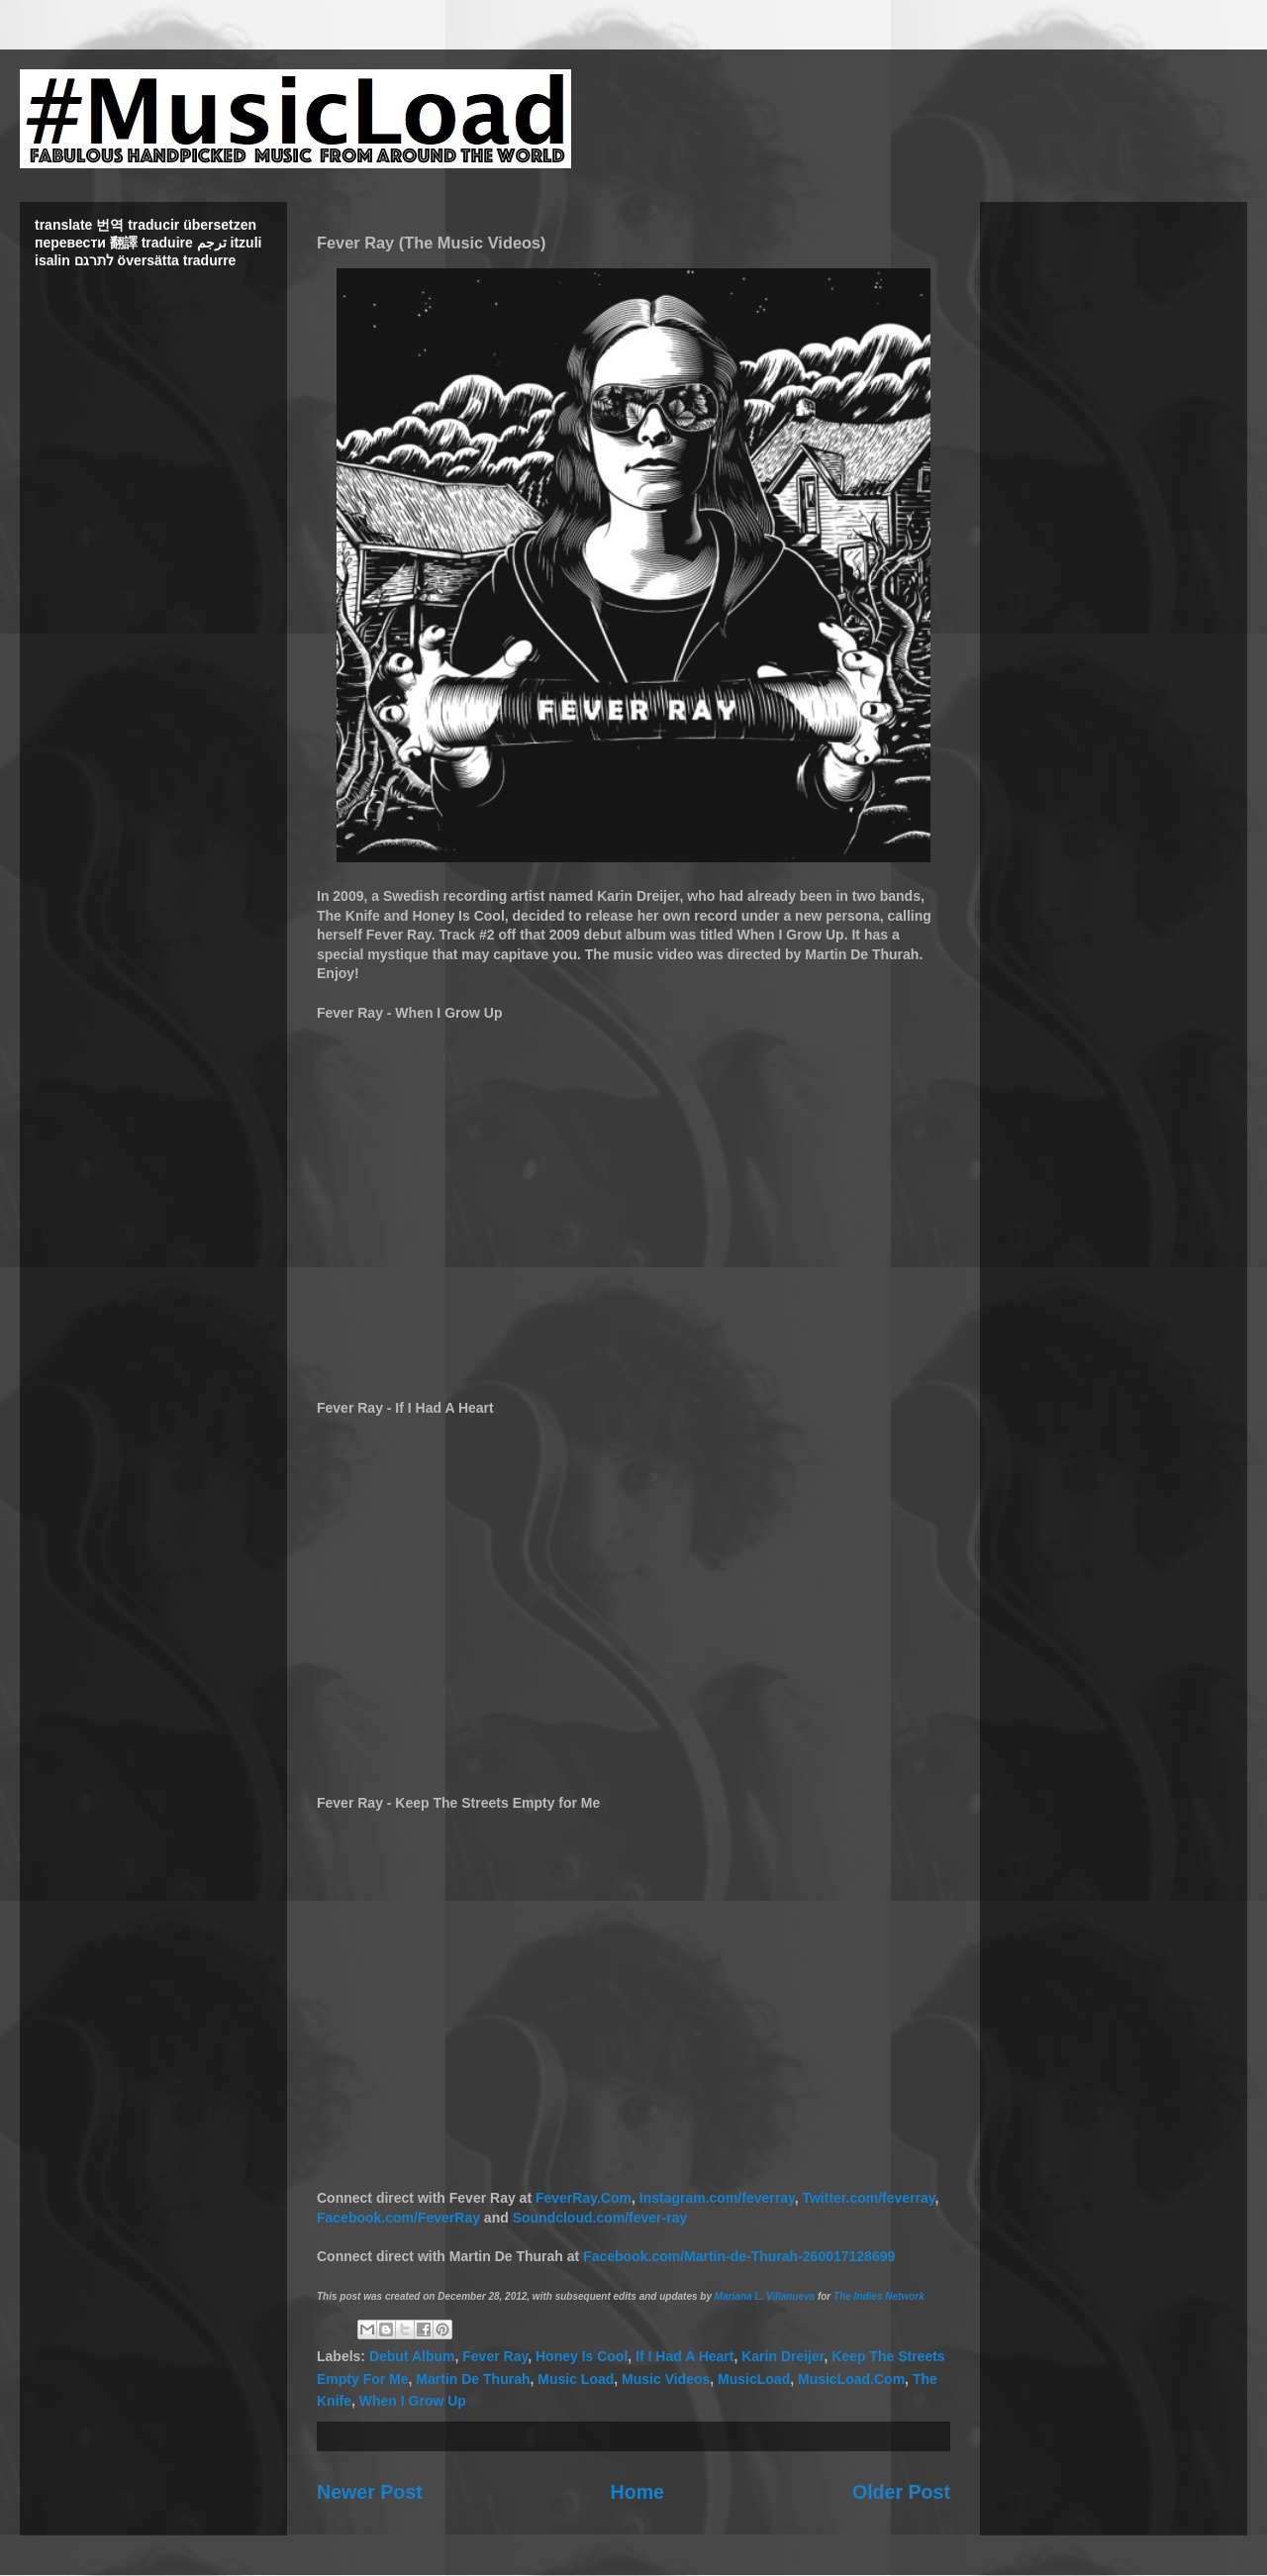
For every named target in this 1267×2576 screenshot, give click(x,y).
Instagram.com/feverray (717, 2198)
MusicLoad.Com (851, 2379)
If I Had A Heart (684, 2356)
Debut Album (412, 2356)
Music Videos (666, 2379)
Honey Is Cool (582, 2356)
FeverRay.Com (584, 2198)
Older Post (901, 2492)
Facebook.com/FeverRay (398, 2218)
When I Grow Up (412, 2401)
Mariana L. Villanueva (765, 2296)
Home (637, 2492)
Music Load (575, 2379)
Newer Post (370, 2492)
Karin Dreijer (782, 2356)
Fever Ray (495, 2356)
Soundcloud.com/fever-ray (600, 2218)
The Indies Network (879, 2296)
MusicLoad (754, 2379)
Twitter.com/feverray (868, 2198)
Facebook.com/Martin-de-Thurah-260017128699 (739, 2256)
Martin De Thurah (473, 2379)
